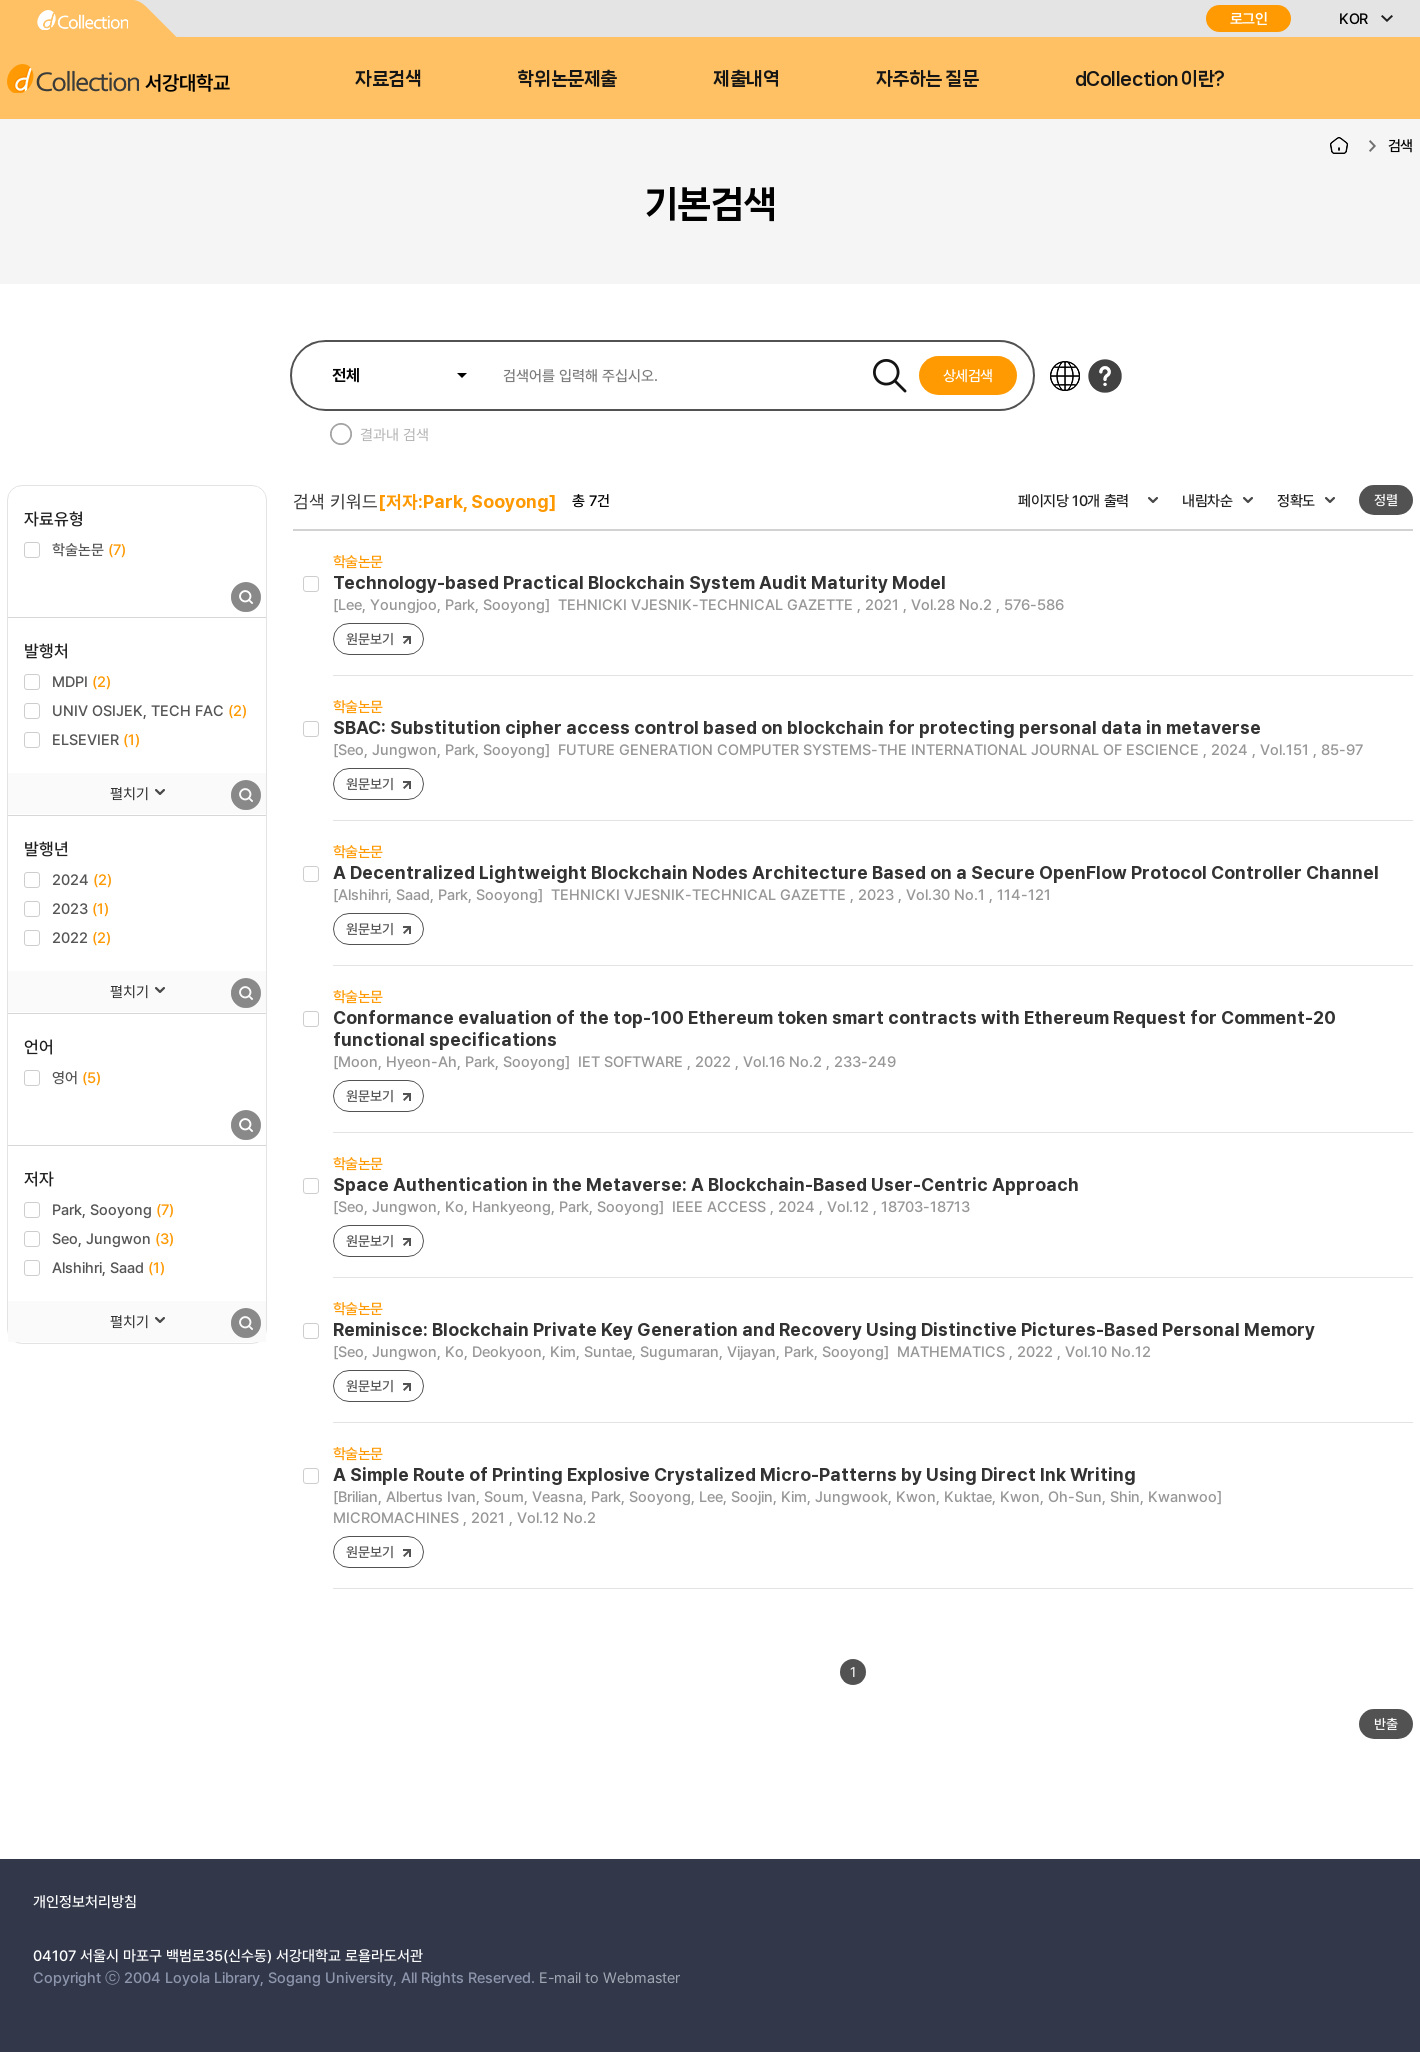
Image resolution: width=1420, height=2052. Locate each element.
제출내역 (746, 79)
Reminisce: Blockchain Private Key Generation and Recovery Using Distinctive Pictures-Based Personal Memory (824, 1329)
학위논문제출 (566, 79)
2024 (82, 879)
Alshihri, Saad (108, 1267)
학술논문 (89, 549)
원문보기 (369, 638)
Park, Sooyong (113, 1209)
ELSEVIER (96, 739)
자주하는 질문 (927, 79)
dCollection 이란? (1150, 79)
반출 (1386, 1723)
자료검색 (388, 79)
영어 (76, 1077)
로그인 (1249, 18)
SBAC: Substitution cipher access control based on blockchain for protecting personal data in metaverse (797, 727)
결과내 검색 (394, 434)
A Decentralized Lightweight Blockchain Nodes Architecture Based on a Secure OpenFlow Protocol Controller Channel (856, 872)
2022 (81, 937)
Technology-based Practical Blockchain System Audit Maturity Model (639, 582)
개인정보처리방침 (85, 1901)
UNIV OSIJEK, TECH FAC (149, 710)
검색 (1400, 145)
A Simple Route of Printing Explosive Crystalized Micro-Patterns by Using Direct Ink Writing (734, 1474)
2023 (80, 908)
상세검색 (968, 375)
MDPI (81, 681)
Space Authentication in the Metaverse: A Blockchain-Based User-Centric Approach (706, 1184)
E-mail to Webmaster (609, 1977)
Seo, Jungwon (113, 1238)
